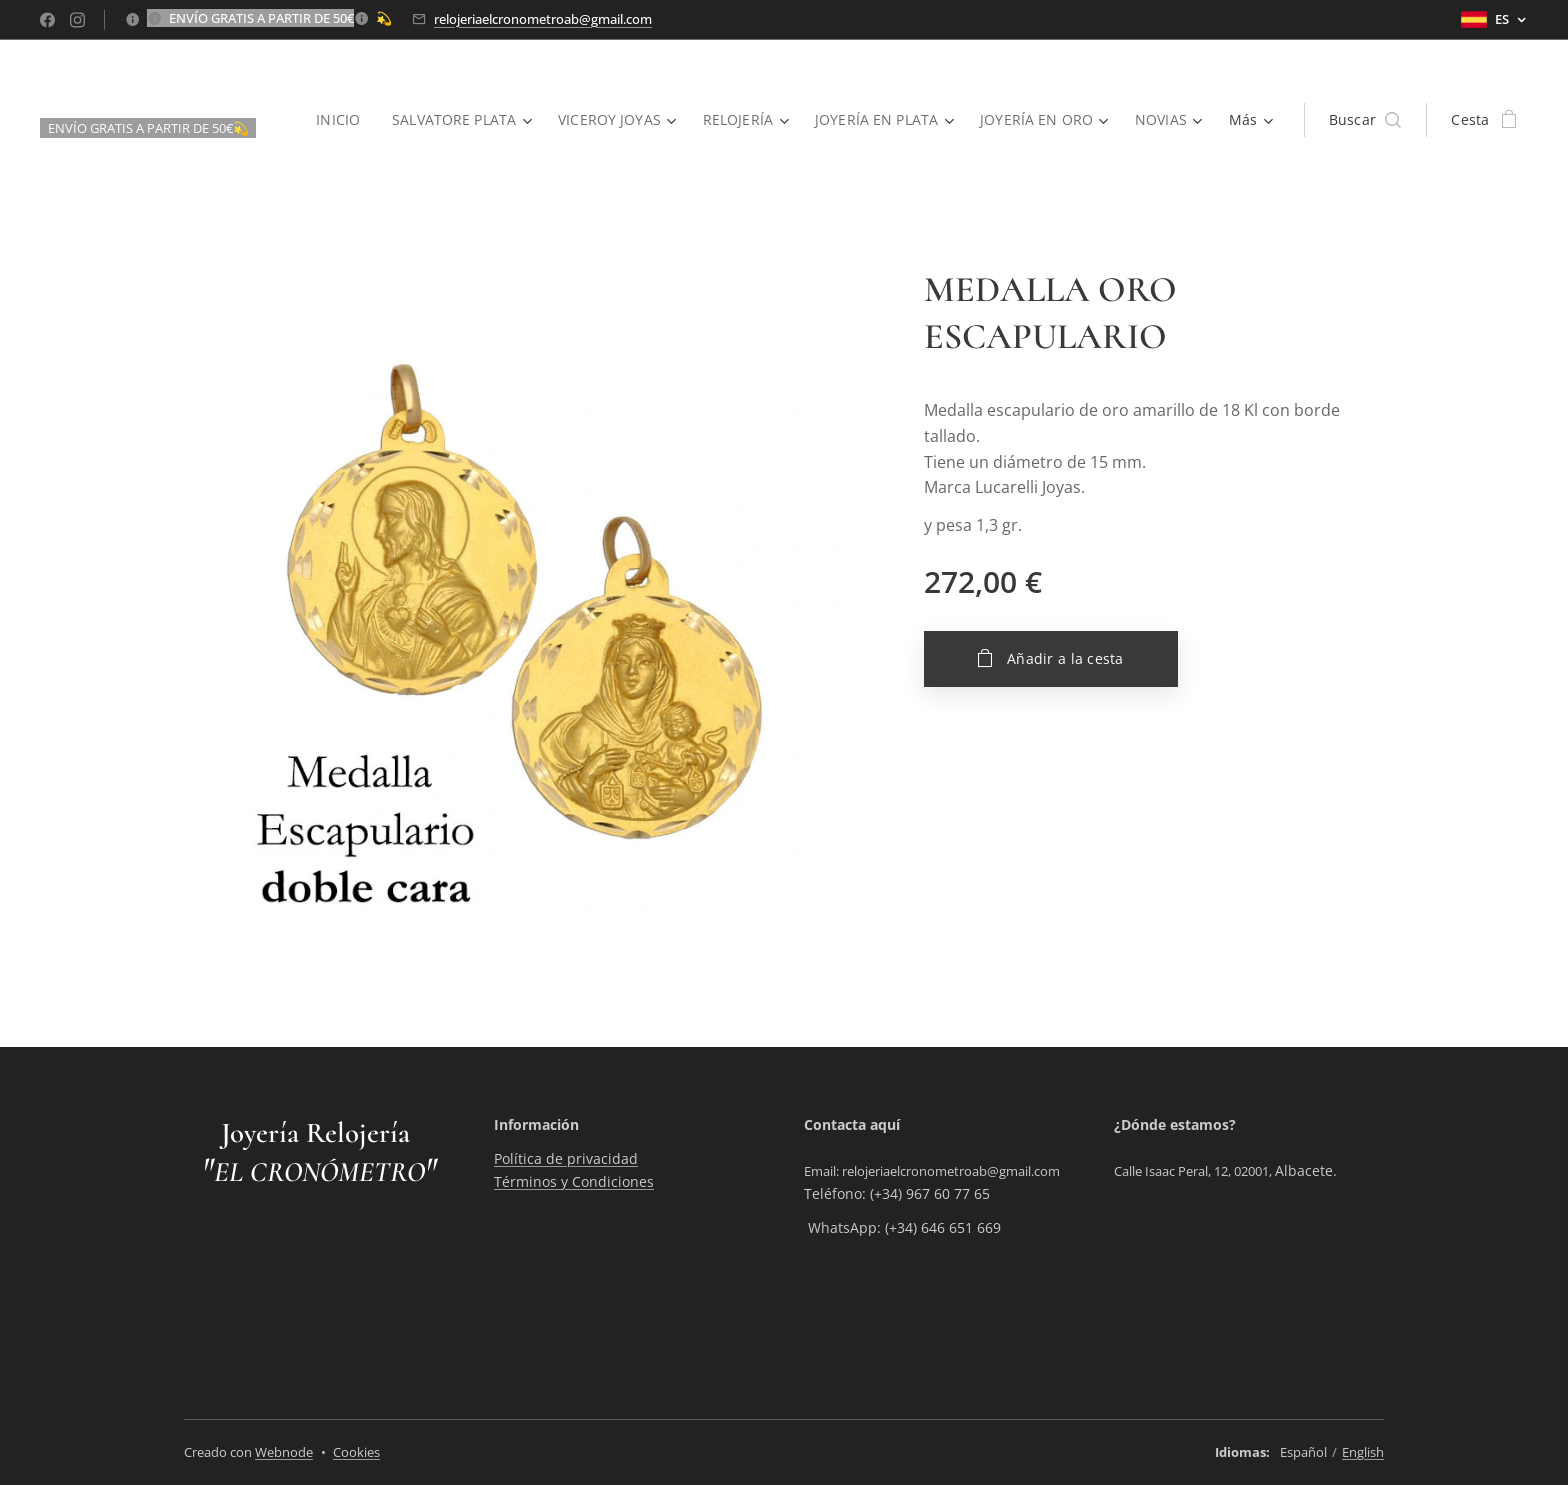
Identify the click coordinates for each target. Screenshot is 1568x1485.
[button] (1365, 120)
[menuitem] (333, 120)
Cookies (356, 1452)
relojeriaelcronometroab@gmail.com (543, 19)
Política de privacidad (566, 1159)
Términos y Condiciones (574, 1181)
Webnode (284, 1452)
